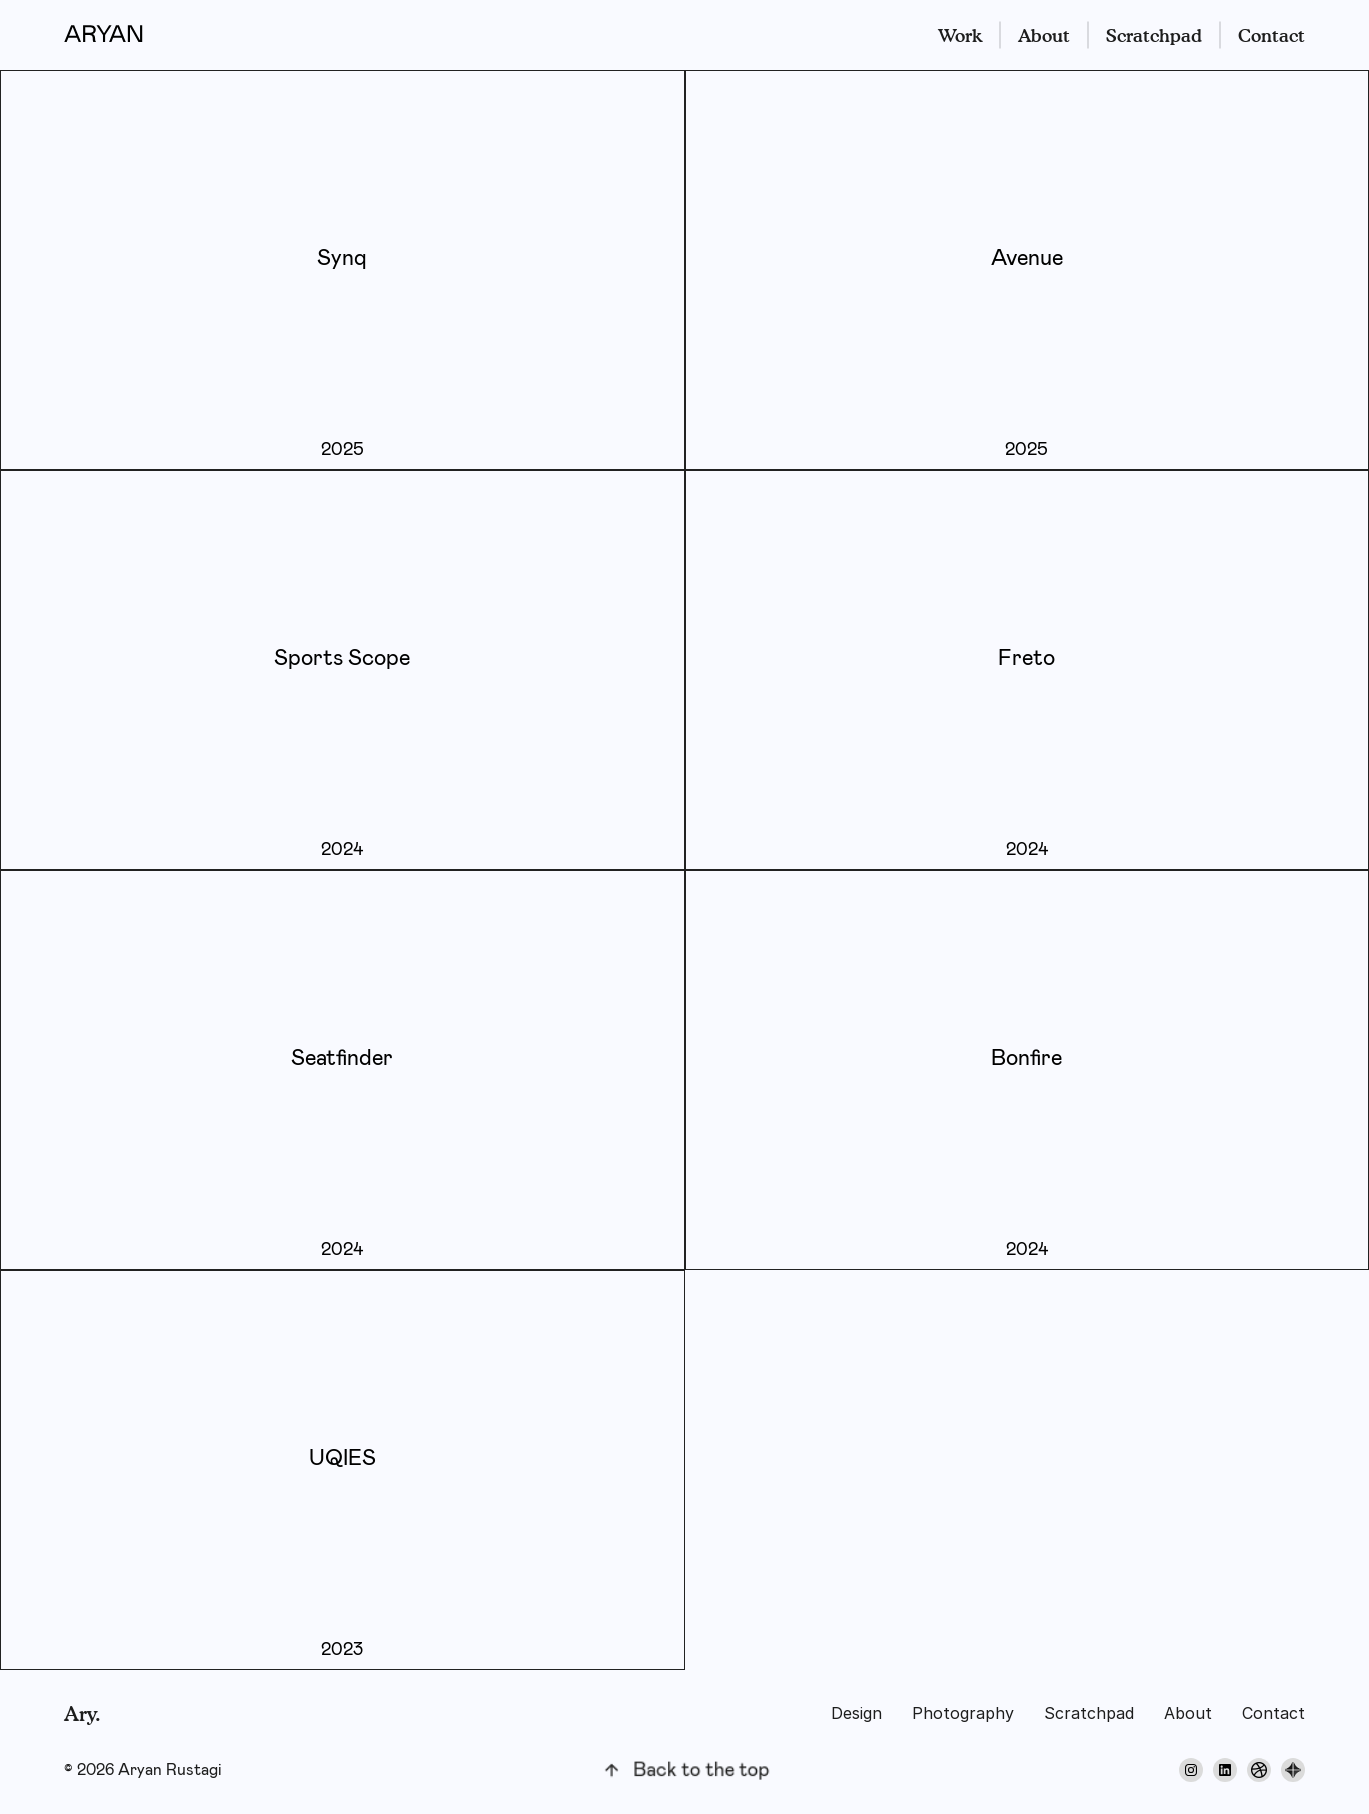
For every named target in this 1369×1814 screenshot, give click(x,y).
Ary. (82, 1714)
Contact (1271, 35)
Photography (963, 1713)
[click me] (342, 270)
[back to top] (685, 1770)
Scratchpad (1154, 35)
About (1044, 35)
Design (856, 1713)
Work (960, 35)
